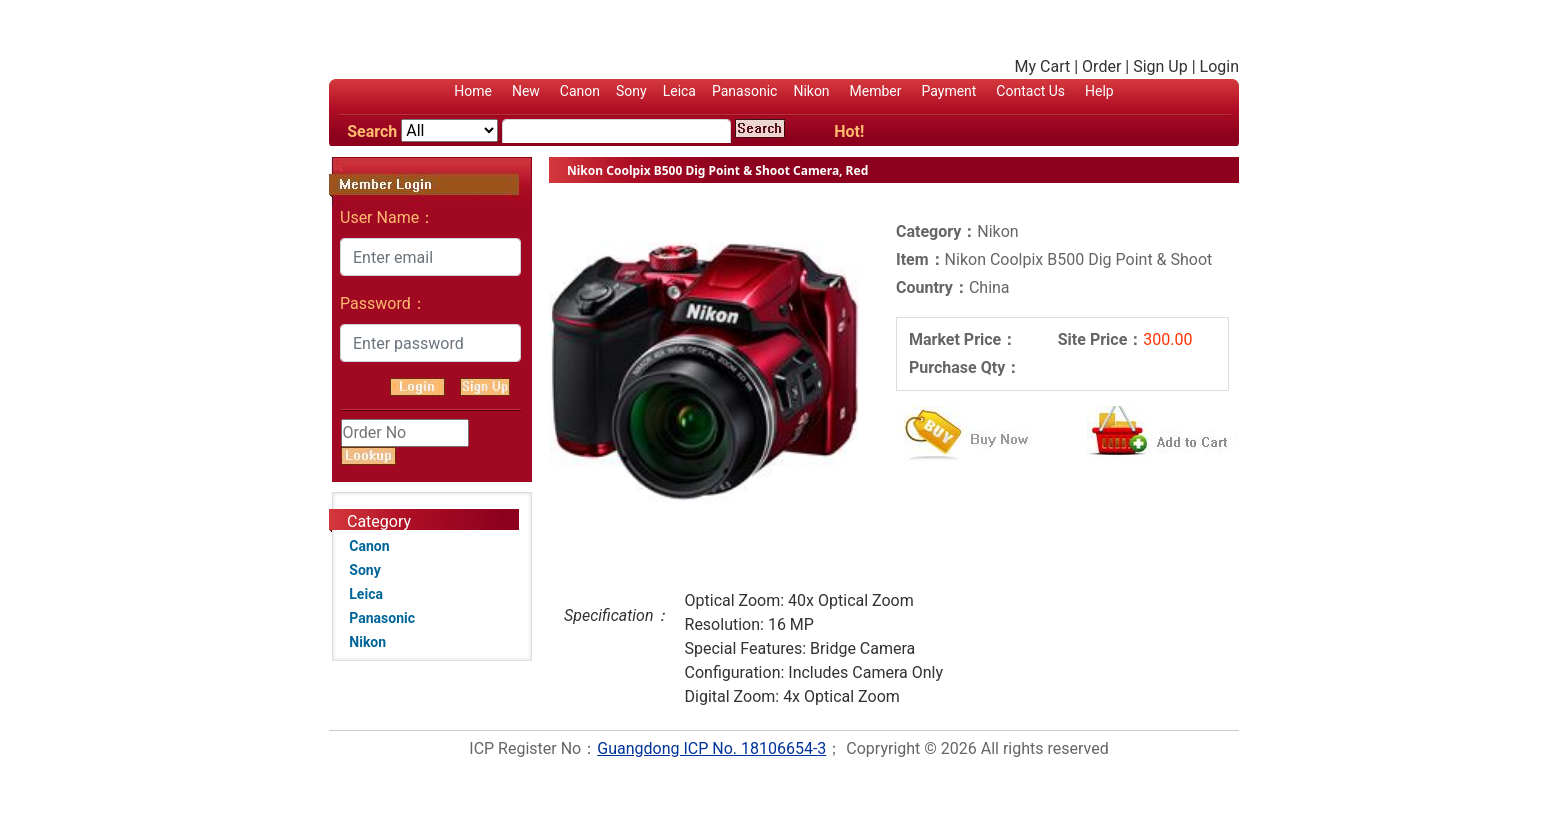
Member (876, 91)
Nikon (811, 91)
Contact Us (1030, 91)
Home (473, 91)
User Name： (387, 217)
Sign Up (1160, 66)
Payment (948, 91)
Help (1099, 91)
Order (1101, 66)
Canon (580, 91)
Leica (679, 91)
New (526, 91)
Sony (631, 91)
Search (372, 131)
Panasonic (744, 91)
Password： (383, 303)
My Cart (1043, 66)
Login (1219, 66)
